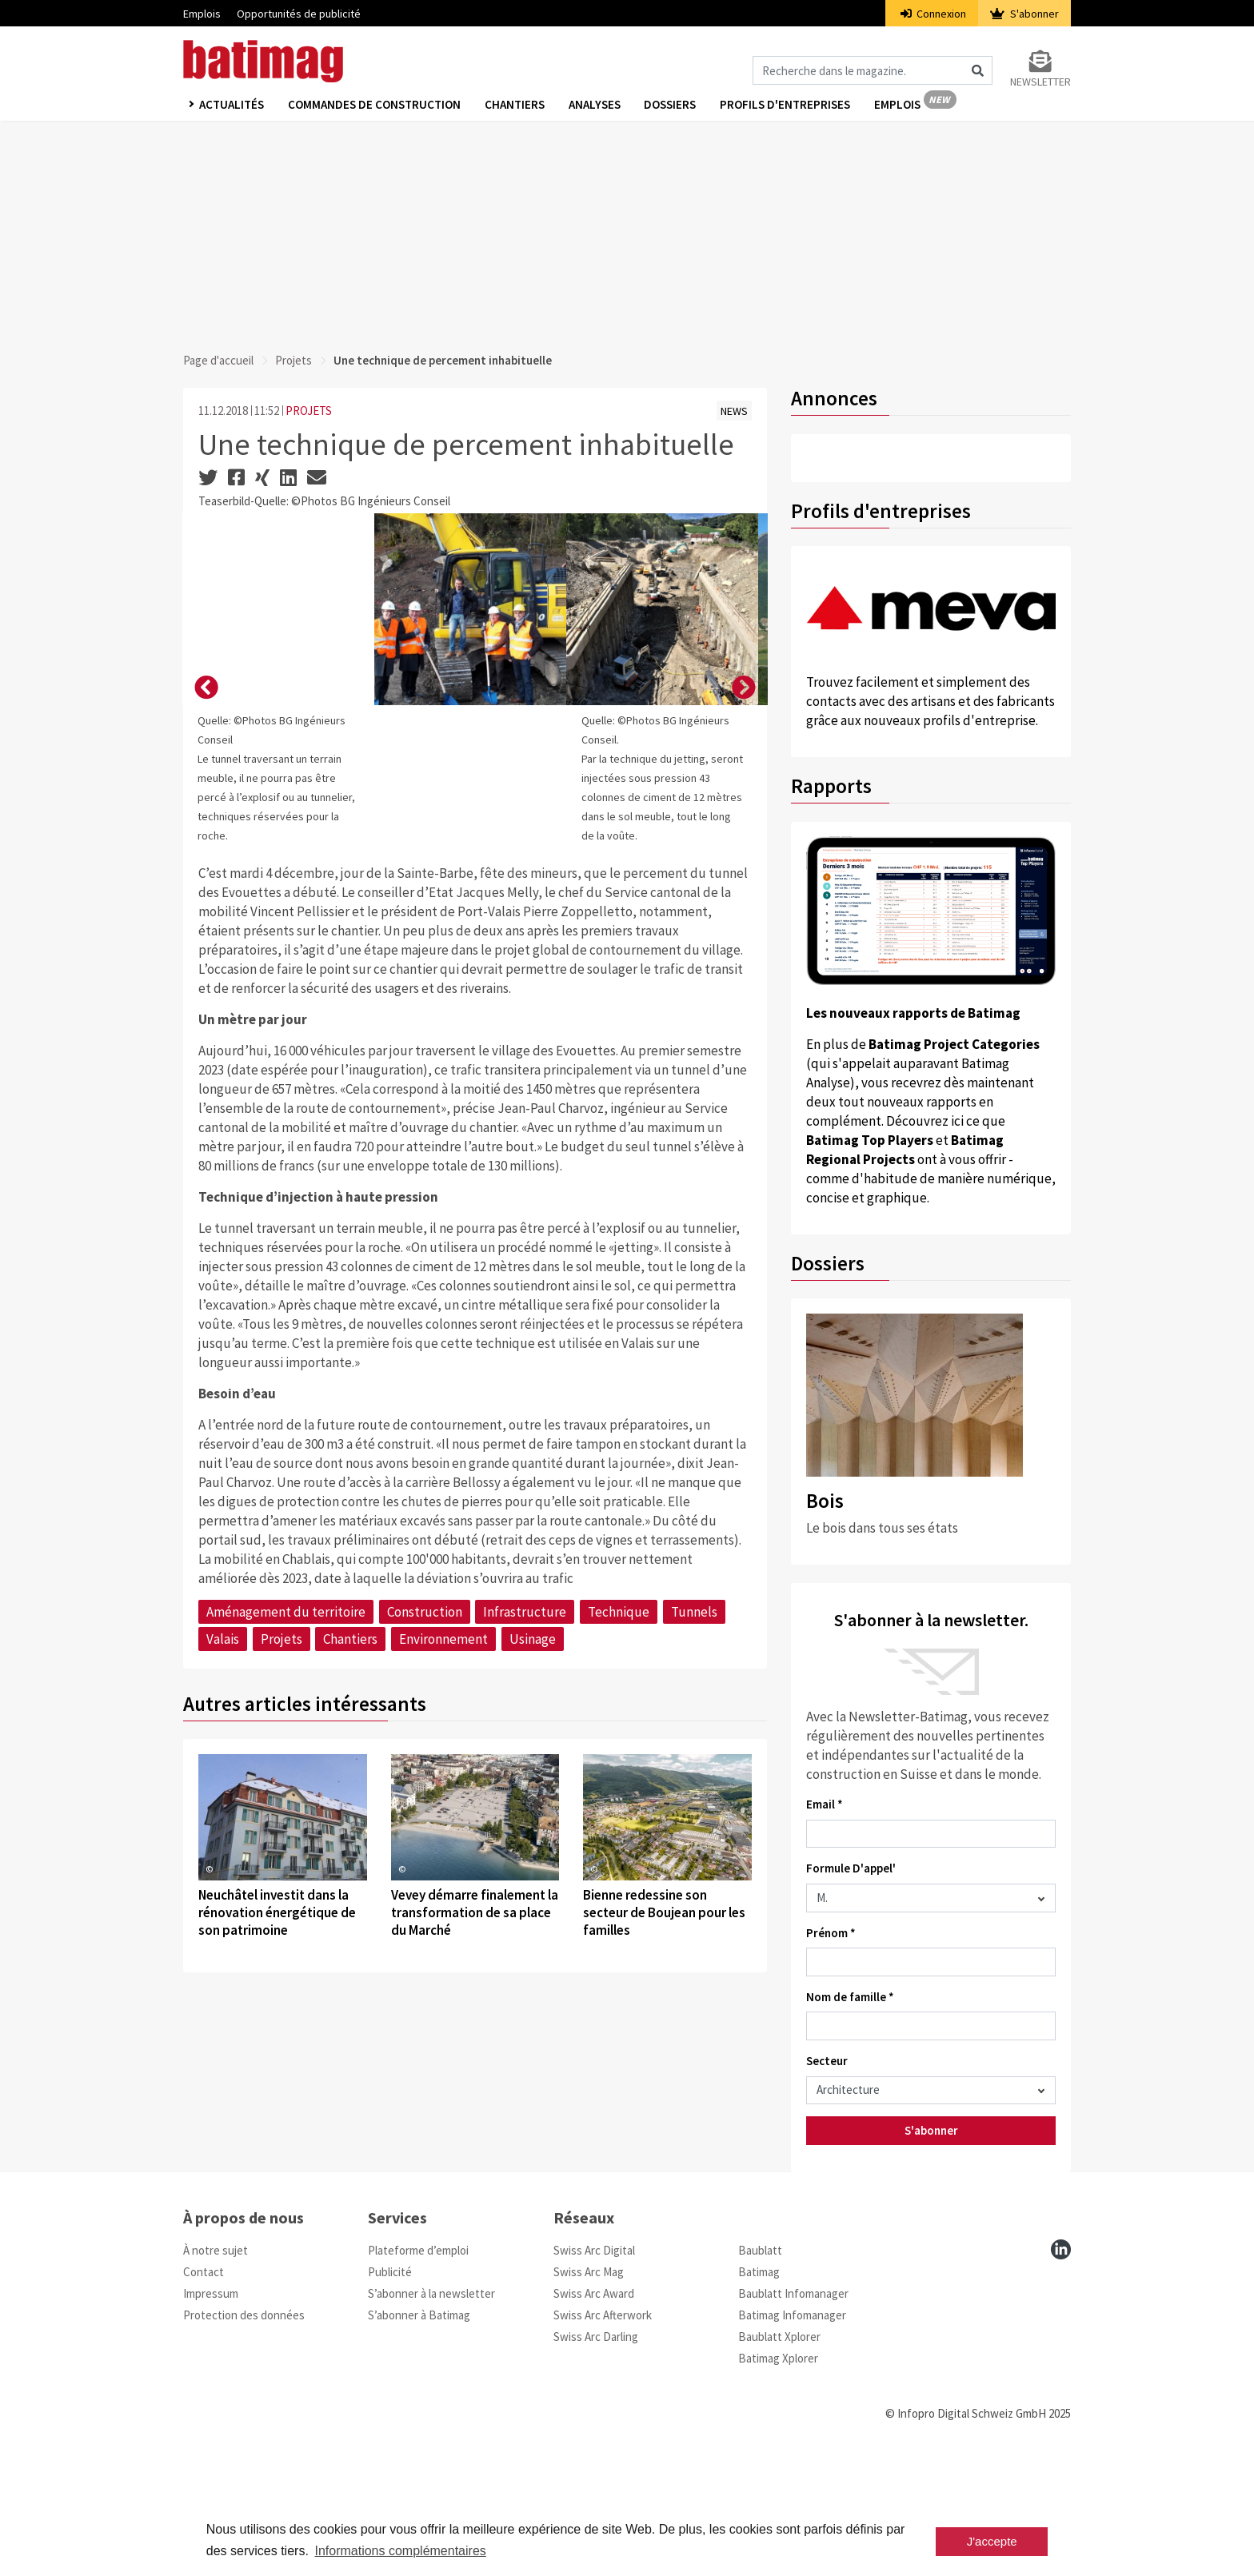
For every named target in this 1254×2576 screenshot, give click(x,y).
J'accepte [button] (992, 2541)
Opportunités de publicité (299, 13)
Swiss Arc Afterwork (602, 2432)
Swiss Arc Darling (595, 2454)
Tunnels (694, 1929)
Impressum (210, 2410)
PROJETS (309, 410)
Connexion (934, 13)
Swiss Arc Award (593, 2410)
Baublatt (760, 2367)
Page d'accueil (218, 360)
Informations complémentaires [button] (399, 2551)
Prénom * (831, 1932)
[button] (206, 846)
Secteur (827, 2060)
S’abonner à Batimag (419, 2432)
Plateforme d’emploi (418, 2367)
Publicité (390, 2389)
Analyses (595, 105)
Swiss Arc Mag (588, 2389)
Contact (203, 2389)
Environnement (443, 1956)
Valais (222, 1956)
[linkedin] (1061, 2367)
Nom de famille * (850, 1996)
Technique (618, 1929)
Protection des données (244, 2432)
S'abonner (1024, 13)
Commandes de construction (374, 105)
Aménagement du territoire (285, 1929)
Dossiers (671, 105)
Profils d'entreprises (786, 105)
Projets (293, 360)
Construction (424, 1929)
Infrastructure (524, 1929)
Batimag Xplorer (778, 2475)
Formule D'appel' (851, 1868)
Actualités (231, 105)
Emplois (202, 13)
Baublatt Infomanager (793, 2410)
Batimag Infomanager (792, 2432)
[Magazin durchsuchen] (872, 70)
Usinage (532, 1956)
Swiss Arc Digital (594, 2367)
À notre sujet (215, 2367)
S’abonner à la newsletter (431, 2410)
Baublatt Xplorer (779, 2454)
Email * (824, 1804)
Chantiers (515, 105)
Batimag (759, 2389)
